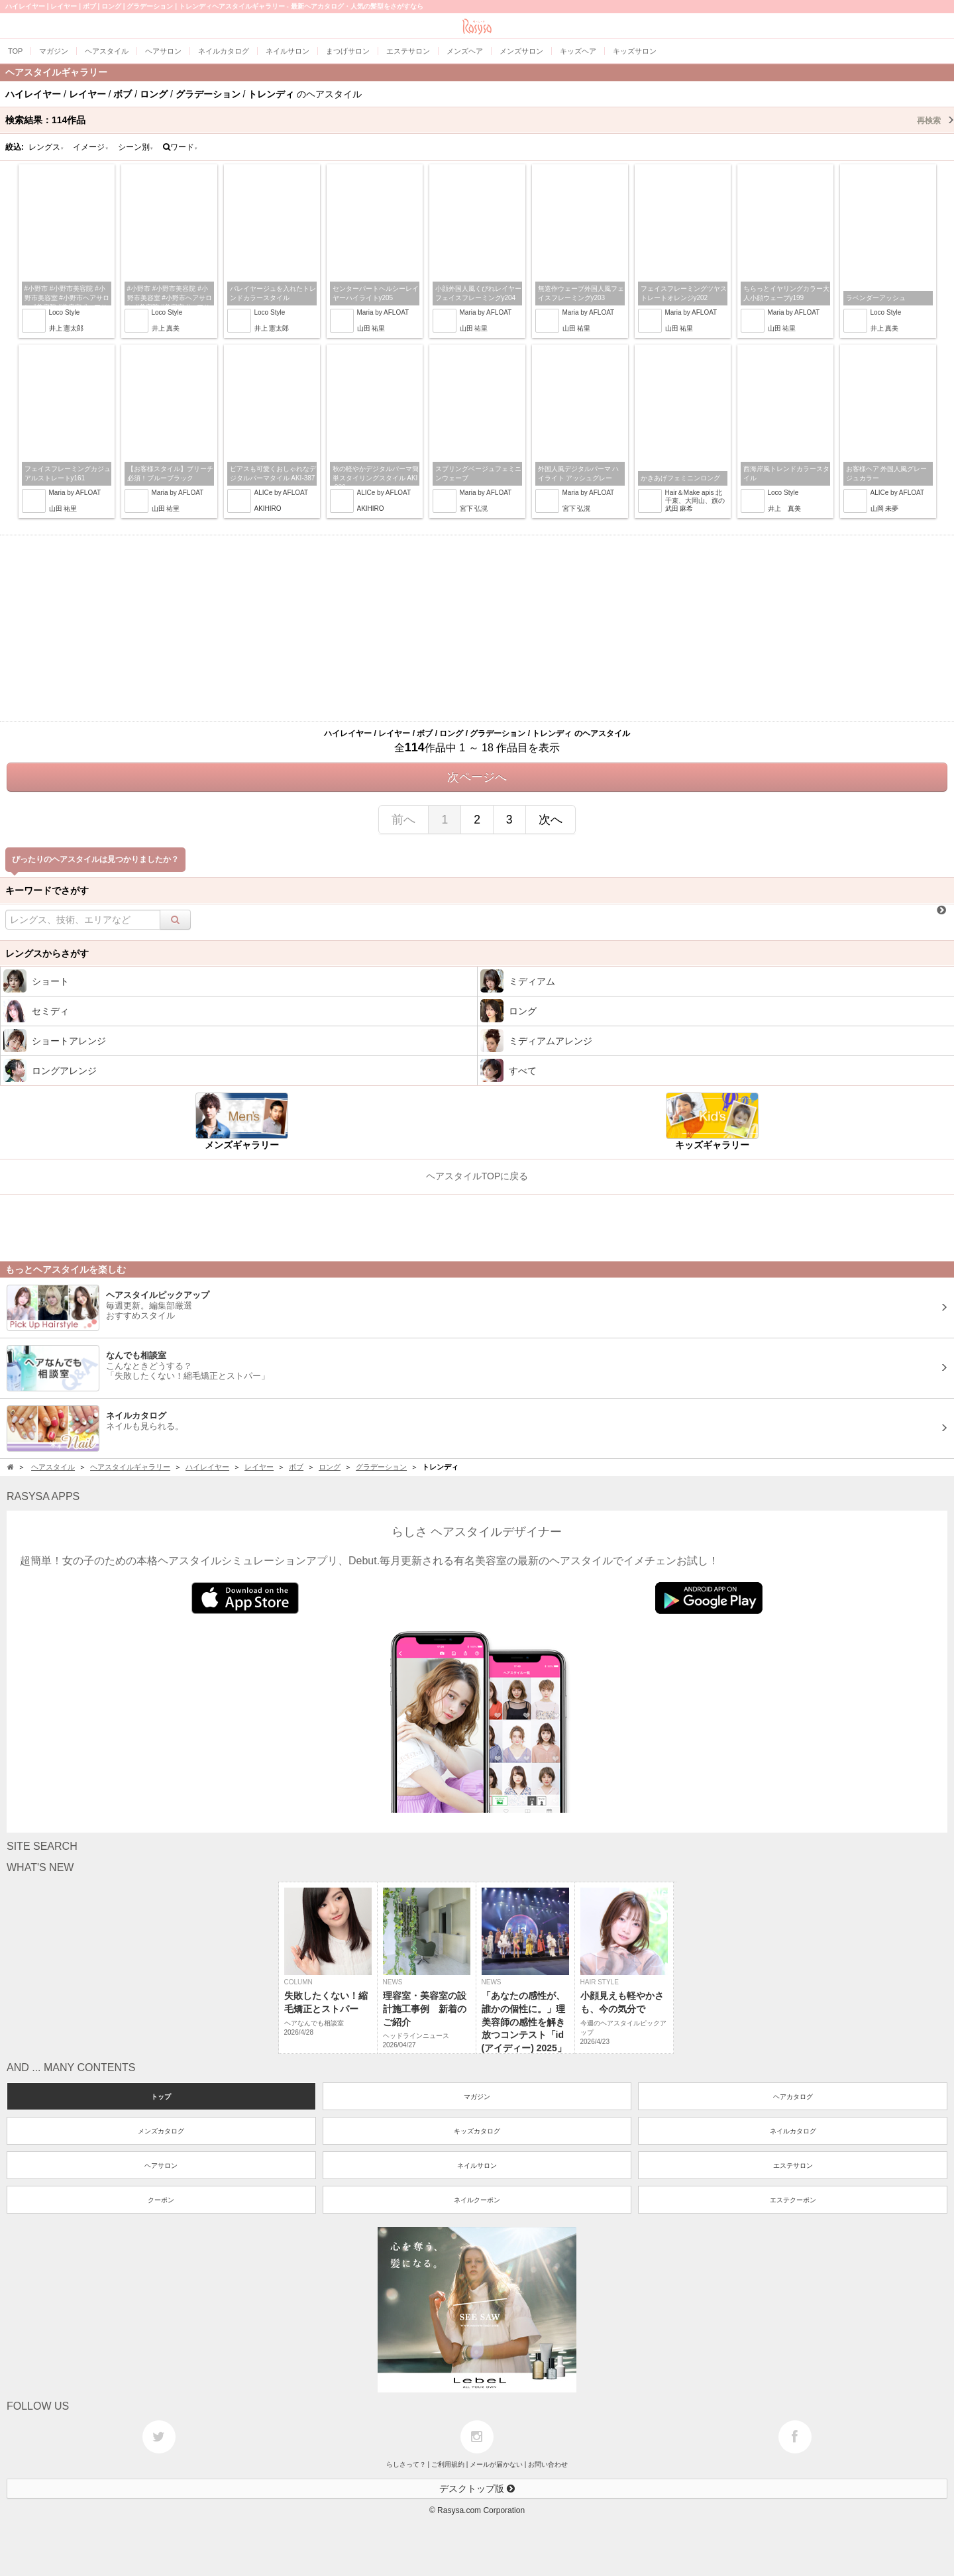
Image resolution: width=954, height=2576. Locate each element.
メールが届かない (496, 2464)
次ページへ (477, 777)
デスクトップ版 (477, 2488)
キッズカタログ (477, 2131)
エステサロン (793, 2165)
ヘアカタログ (793, 2096)
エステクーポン (793, 2200)
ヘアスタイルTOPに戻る (477, 1176)
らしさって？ (406, 2464)
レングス (46, 147)
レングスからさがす (47, 953)
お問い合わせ (548, 2464)
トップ (161, 2096)
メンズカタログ (161, 2131)
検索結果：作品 (479, 120)
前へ (403, 819)
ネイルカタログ (793, 2131)
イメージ (91, 147)
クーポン (161, 2200)
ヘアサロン (161, 2165)
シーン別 (136, 147)
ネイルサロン (477, 2165)
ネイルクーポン (477, 2200)
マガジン (477, 2096)
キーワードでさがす (47, 890)
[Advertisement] (477, 628)
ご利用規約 (447, 2464)
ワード (180, 147)
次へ (550, 819)
